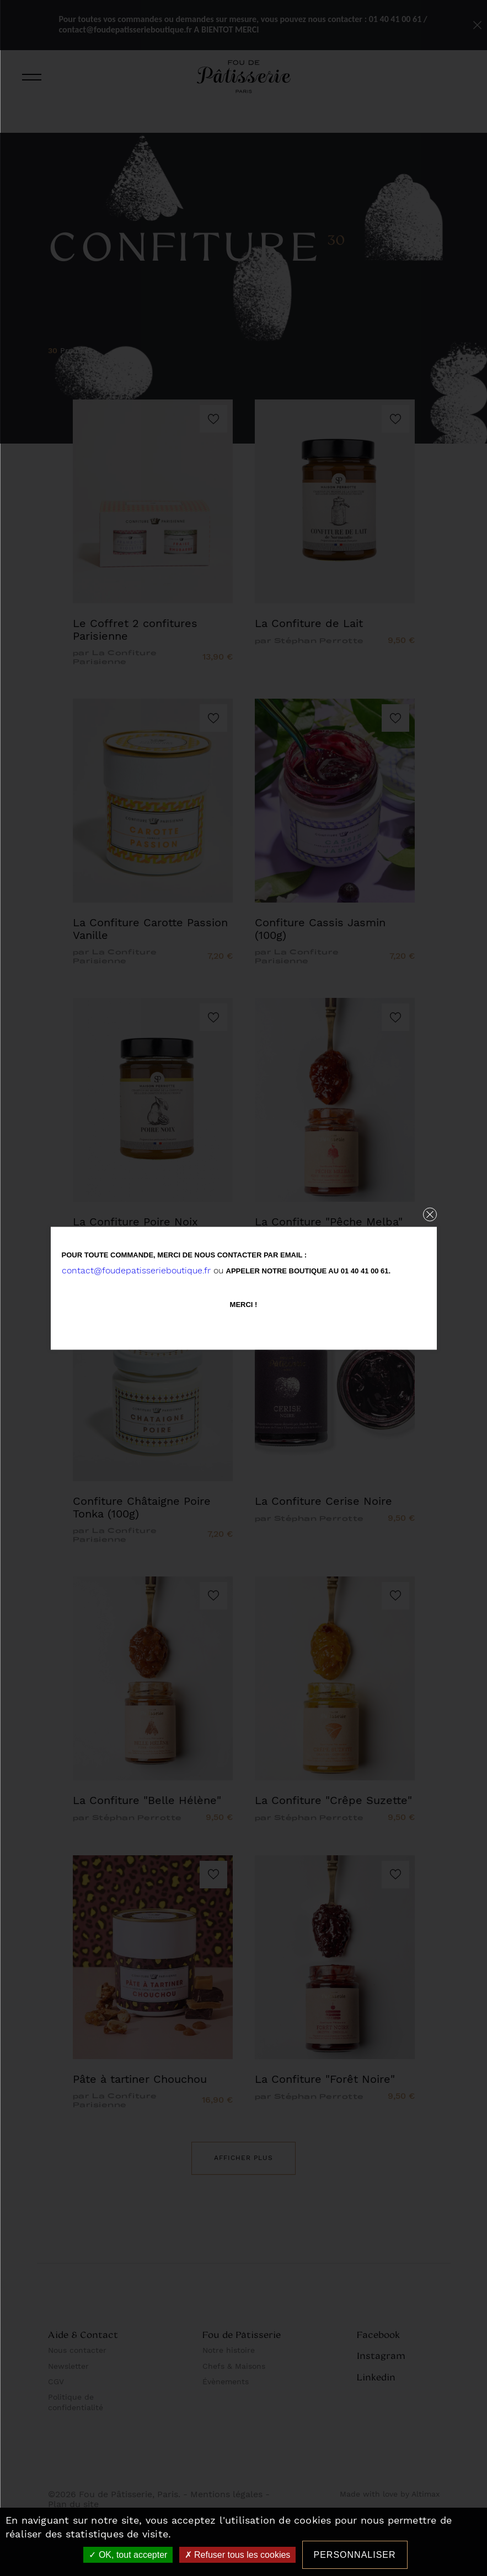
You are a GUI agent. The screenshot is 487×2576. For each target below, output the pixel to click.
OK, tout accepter (128, 2554)
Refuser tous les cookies (238, 2554)
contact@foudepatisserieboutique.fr (136, 1270)
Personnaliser (355, 2554)
